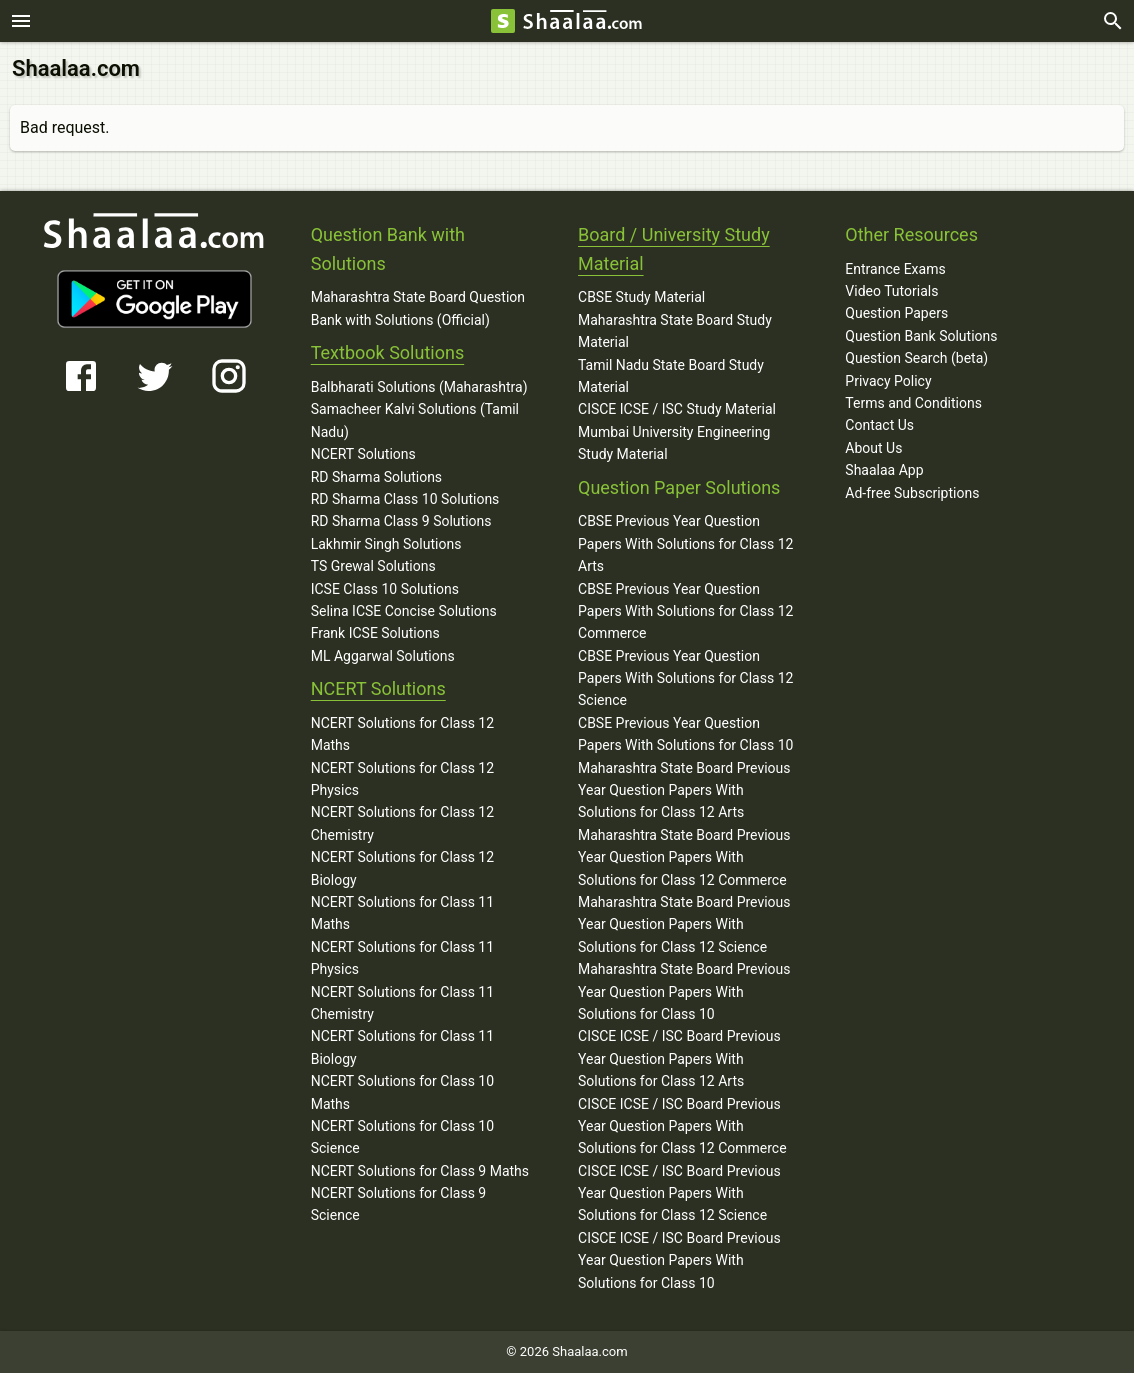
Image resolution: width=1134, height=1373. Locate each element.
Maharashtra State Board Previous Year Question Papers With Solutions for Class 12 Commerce (684, 857)
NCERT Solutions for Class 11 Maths (402, 913)
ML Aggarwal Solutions (383, 656)
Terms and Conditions (913, 403)
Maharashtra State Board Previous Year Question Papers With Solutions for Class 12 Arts (684, 790)
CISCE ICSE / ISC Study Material (677, 409)
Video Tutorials (891, 291)
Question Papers (896, 313)
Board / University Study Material (674, 249)
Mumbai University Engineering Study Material (674, 443)
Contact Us (879, 425)
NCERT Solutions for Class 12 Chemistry (402, 823)
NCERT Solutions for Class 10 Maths (402, 1092)
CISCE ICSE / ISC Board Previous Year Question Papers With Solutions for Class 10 (679, 1260)
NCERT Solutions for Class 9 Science (399, 1204)
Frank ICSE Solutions (375, 633)
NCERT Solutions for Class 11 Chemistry (402, 1003)
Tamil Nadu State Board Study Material (671, 376)
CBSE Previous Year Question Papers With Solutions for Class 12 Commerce (685, 611)
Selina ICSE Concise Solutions (404, 611)
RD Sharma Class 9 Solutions (401, 521)
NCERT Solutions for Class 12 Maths (402, 734)
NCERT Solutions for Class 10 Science (402, 1137)
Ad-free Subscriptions (912, 493)
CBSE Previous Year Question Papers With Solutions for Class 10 (685, 734)
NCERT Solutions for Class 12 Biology (402, 868)
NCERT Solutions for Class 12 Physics (402, 779)
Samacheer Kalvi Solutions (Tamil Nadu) (415, 420)
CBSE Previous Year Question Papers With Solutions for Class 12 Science (685, 678)
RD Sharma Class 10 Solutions (405, 499)
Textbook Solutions (387, 352)
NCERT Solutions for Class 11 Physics (402, 958)
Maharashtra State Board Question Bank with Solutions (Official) (418, 308)
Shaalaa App (884, 470)
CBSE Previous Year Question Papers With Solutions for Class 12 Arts (685, 543)
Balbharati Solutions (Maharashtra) (419, 387)
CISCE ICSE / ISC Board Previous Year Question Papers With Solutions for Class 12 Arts (679, 1058)
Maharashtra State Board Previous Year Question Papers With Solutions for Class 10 (684, 991)
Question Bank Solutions (921, 336)
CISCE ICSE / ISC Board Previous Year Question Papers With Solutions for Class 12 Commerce (682, 1126)
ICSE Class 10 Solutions (385, 589)
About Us (873, 448)
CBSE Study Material (641, 297)
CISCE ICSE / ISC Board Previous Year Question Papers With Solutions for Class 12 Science (679, 1193)
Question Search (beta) (916, 358)
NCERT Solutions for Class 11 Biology (402, 1047)
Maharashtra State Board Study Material (675, 331)
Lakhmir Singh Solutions (386, 544)
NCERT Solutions (363, 454)
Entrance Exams (895, 269)
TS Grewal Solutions (373, 566)
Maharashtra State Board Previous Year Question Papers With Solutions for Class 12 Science (684, 924)
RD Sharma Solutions (376, 477)
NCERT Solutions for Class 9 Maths (420, 1171)
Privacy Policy (888, 381)
